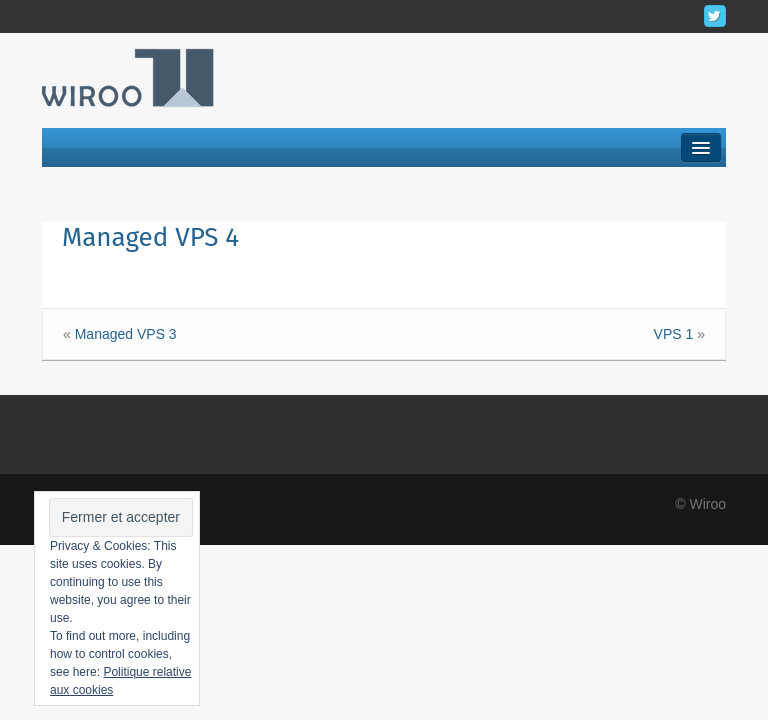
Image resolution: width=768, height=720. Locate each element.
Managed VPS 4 (150, 237)
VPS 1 (674, 334)
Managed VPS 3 (126, 334)
